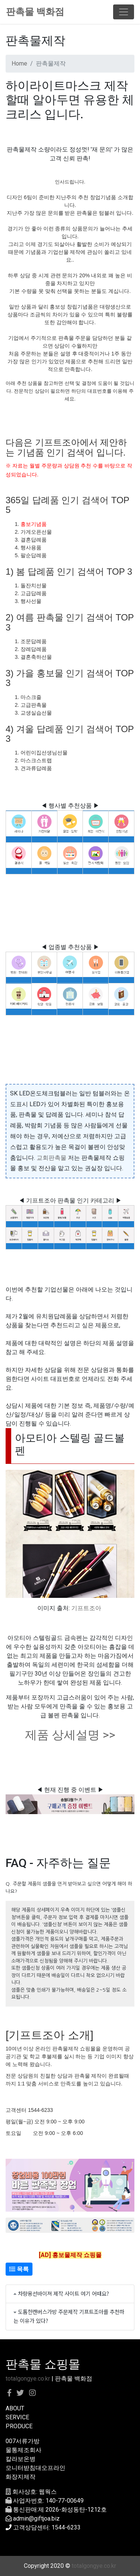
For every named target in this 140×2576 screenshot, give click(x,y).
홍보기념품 (34, 524)
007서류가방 (23, 2441)
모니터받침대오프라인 (35, 2467)
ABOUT (15, 2408)
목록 (19, 2269)
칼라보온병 (20, 2458)
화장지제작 (20, 2476)
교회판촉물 (51, 1157)
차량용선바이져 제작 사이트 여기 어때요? (63, 2293)
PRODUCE (19, 2426)
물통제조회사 (23, 2450)
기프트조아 (86, 1608)
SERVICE (17, 2417)
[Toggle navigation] (123, 11)
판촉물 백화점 (35, 11)
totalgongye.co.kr (28, 2378)
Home (19, 63)
